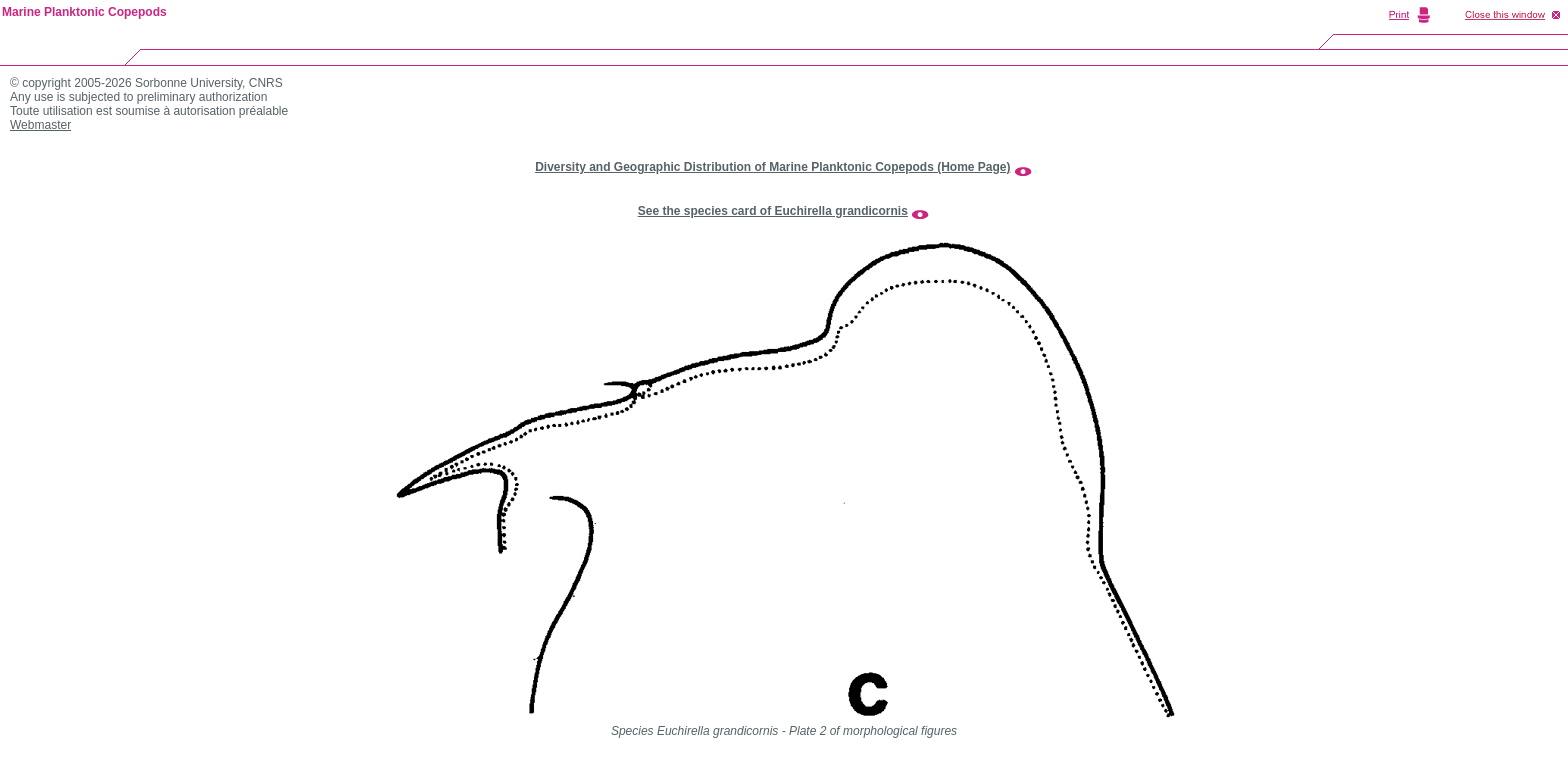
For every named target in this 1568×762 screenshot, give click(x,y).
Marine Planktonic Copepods (84, 12)
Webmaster (40, 125)
